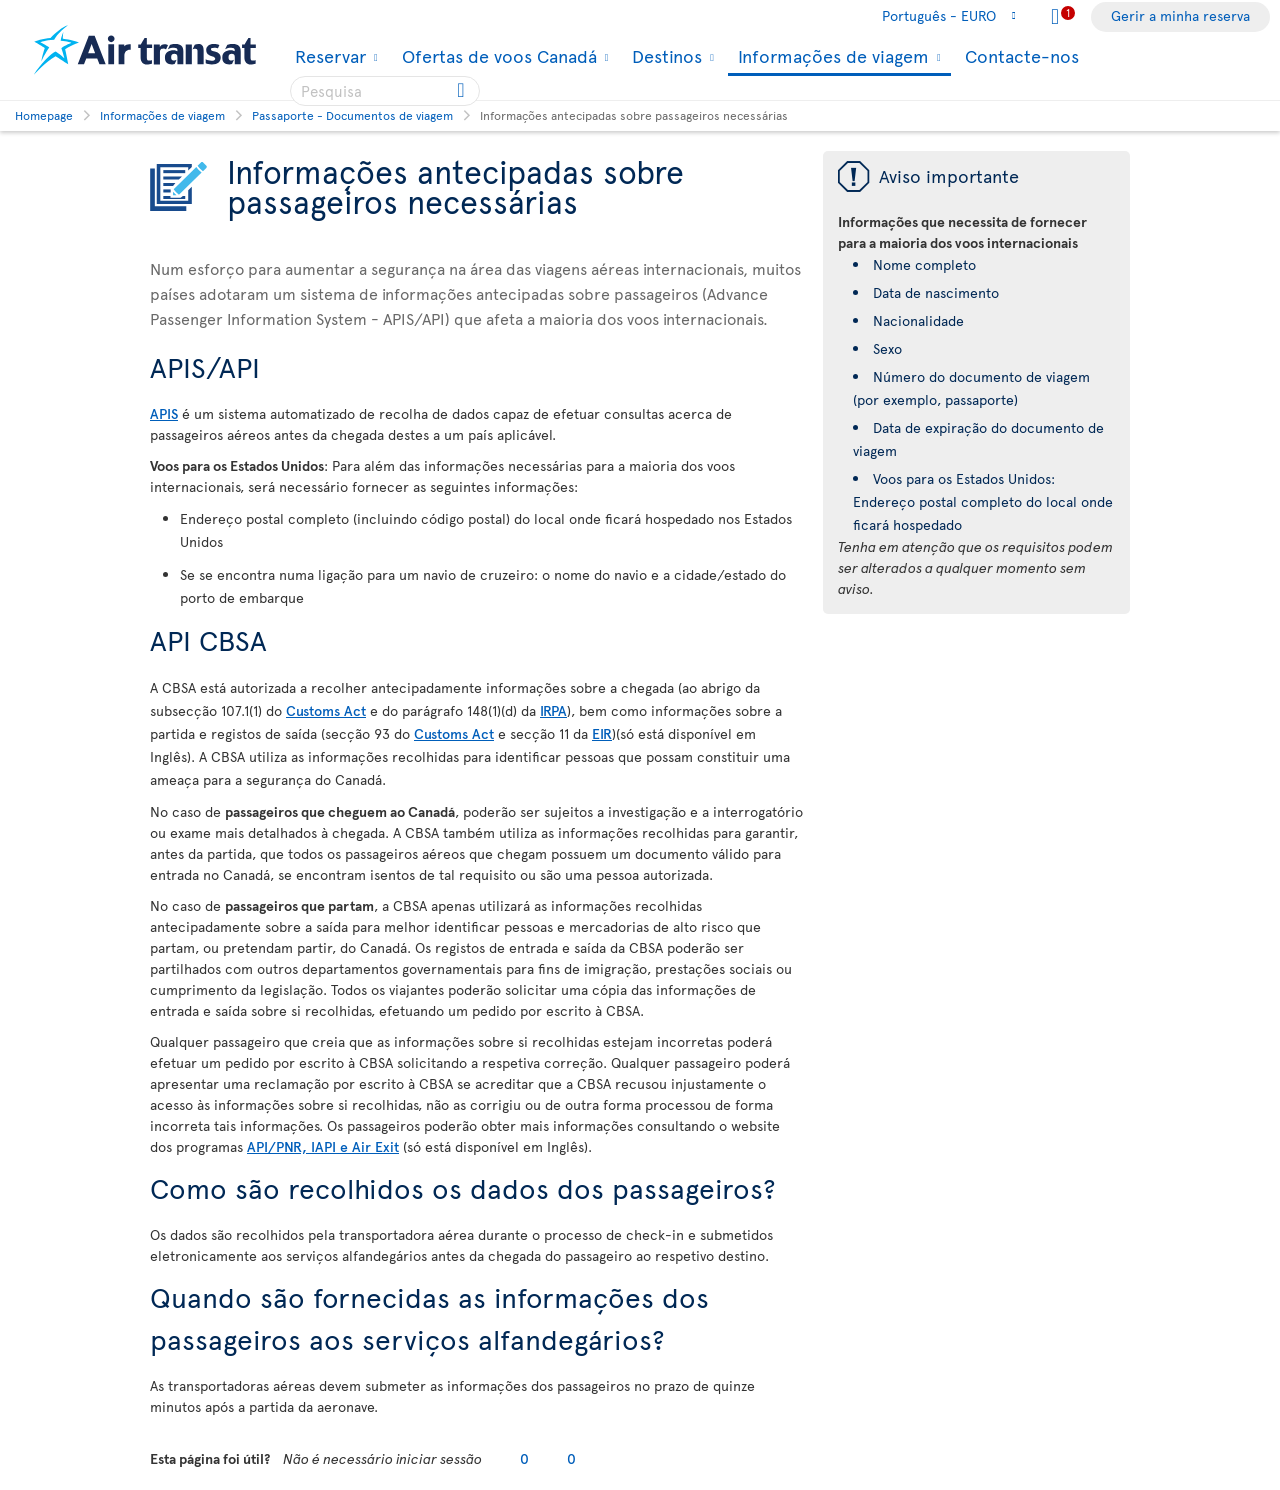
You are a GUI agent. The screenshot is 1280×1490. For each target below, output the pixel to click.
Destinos (664, 56)
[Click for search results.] (462, 91)
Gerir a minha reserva (1180, 15)
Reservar (328, 56)
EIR (602, 733)
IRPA (553, 710)
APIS (164, 413)
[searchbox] (385, 91)
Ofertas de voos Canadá (497, 56)
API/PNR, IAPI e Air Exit (323, 1146)
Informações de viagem (831, 57)
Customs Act (326, 710)
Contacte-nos (1022, 55)
